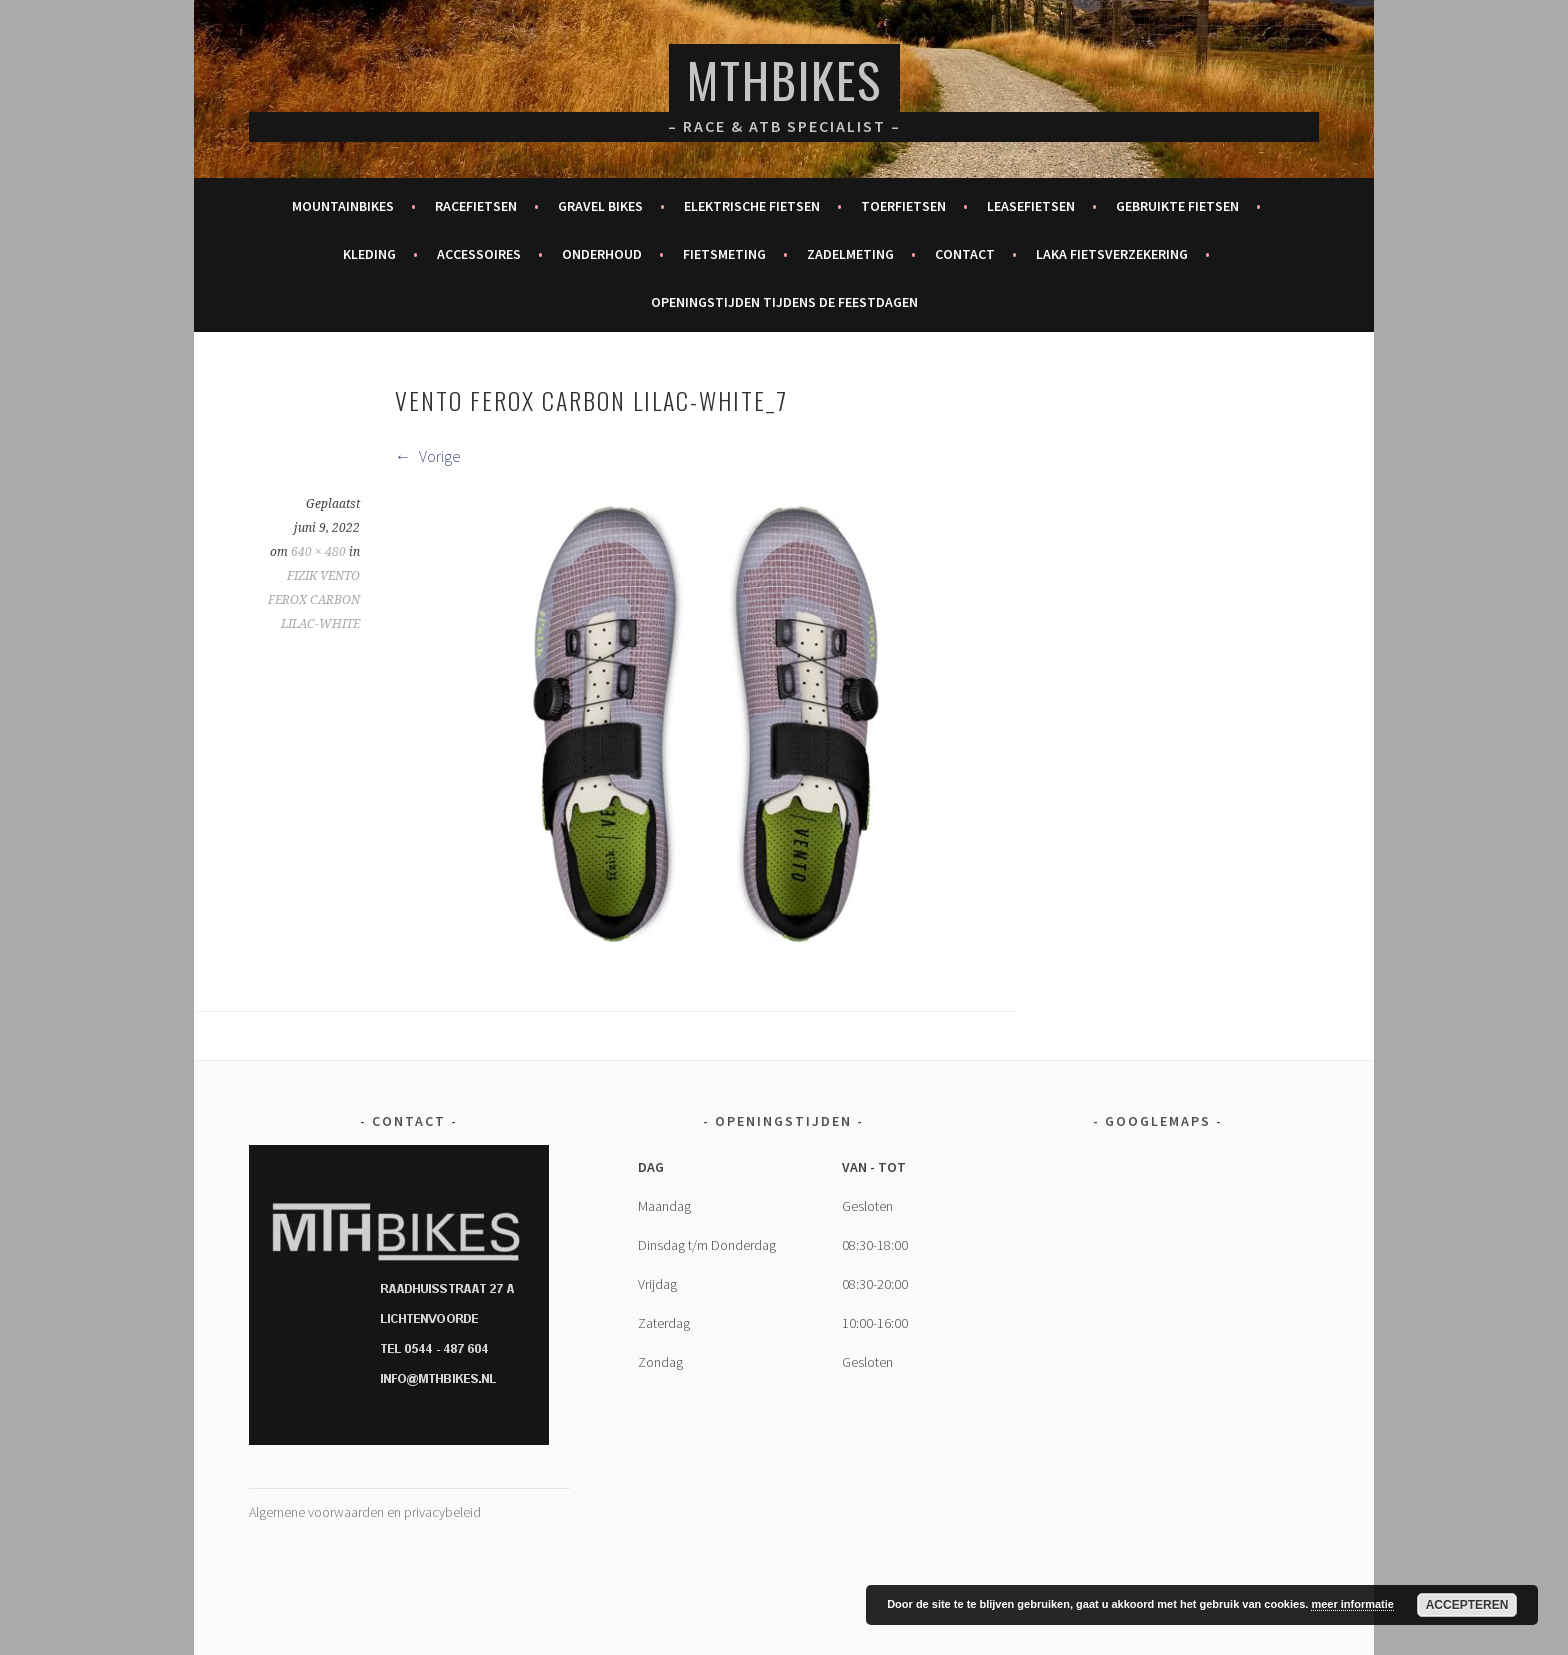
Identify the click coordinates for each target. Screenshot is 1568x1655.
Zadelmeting (850, 254)
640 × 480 (318, 552)
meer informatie (1352, 1604)
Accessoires (479, 254)
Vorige (428, 456)
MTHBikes (784, 79)
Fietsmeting (724, 254)
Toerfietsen (903, 206)
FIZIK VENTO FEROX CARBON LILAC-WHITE (314, 600)
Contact (965, 254)
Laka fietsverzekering (1112, 254)
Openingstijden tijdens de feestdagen (784, 302)
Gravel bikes (600, 206)
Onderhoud (602, 254)
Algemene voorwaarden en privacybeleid (365, 1512)
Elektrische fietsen (752, 206)
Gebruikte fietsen (1177, 206)
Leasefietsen (1031, 206)
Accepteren (1467, 1605)
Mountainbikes (343, 206)
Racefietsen (476, 206)
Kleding (369, 254)
